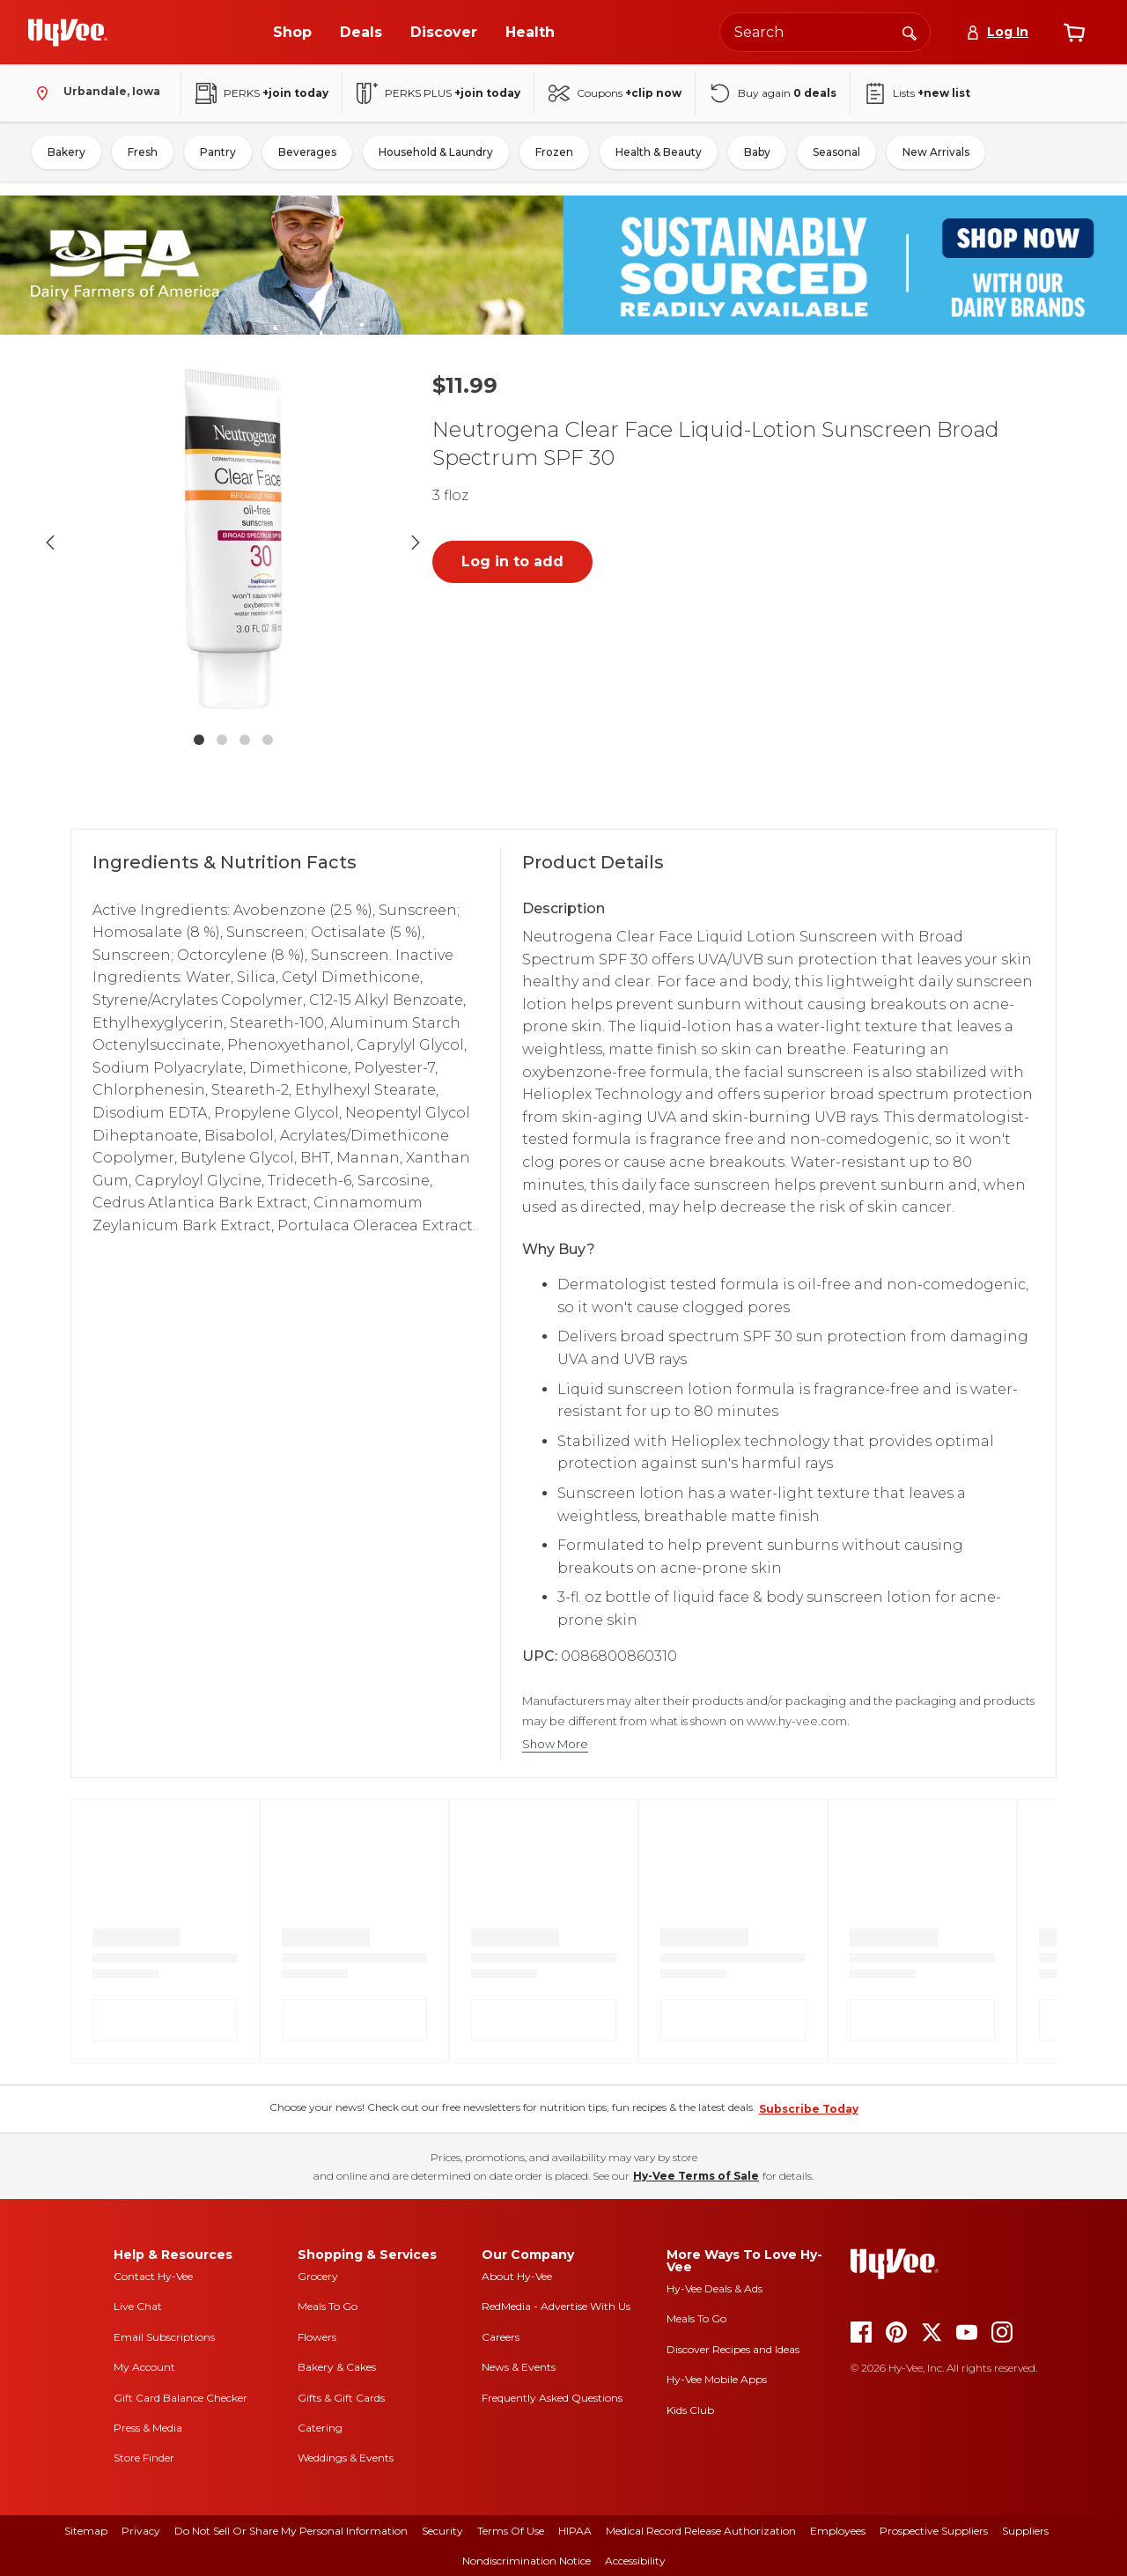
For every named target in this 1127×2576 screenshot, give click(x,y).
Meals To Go (327, 2306)
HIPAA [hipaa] (575, 2530)
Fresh (143, 152)
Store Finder (144, 2457)
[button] (233, 543)
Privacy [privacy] (141, 2530)
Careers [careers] (500, 2336)
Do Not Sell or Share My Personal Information (291, 2530)
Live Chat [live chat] (138, 2306)
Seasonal (836, 152)
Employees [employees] (838, 2530)
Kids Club (690, 2410)
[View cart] (1074, 32)
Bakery (66, 152)
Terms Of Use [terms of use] (510, 2530)
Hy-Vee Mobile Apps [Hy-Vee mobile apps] (717, 2379)
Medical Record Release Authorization (701, 2530)
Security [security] (442, 2530)
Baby (757, 152)
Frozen (554, 152)
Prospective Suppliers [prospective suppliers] (934, 2530)
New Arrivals (935, 152)
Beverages (307, 152)
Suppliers (1025, 2530)
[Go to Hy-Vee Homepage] (67, 32)
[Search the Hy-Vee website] (825, 32)
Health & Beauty (658, 152)
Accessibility (635, 2560)
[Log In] (997, 32)
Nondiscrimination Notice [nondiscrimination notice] (526, 2560)
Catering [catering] (320, 2427)
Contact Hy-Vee (153, 2276)
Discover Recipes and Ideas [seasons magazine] (733, 2349)
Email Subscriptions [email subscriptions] (164, 2336)
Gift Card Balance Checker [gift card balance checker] (180, 2397)
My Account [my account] (144, 2366)
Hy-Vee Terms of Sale (696, 2175)
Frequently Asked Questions (552, 2397)
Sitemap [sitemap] (85, 2530)
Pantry (218, 152)
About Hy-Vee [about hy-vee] (517, 2276)
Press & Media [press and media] (148, 2427)
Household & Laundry (436, 152)
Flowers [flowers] (317, 2336)
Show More (555, 1744)
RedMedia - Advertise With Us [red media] (556, 2306)
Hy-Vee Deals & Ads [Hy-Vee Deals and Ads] (714, 2288)
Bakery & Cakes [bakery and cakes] (337, 2366)
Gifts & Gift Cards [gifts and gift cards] (341, 2397)
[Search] (909, 32)
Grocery (318, 2276)
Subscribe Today (808, 2108)
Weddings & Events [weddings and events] (346, 2457)
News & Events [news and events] (519, 2366)
